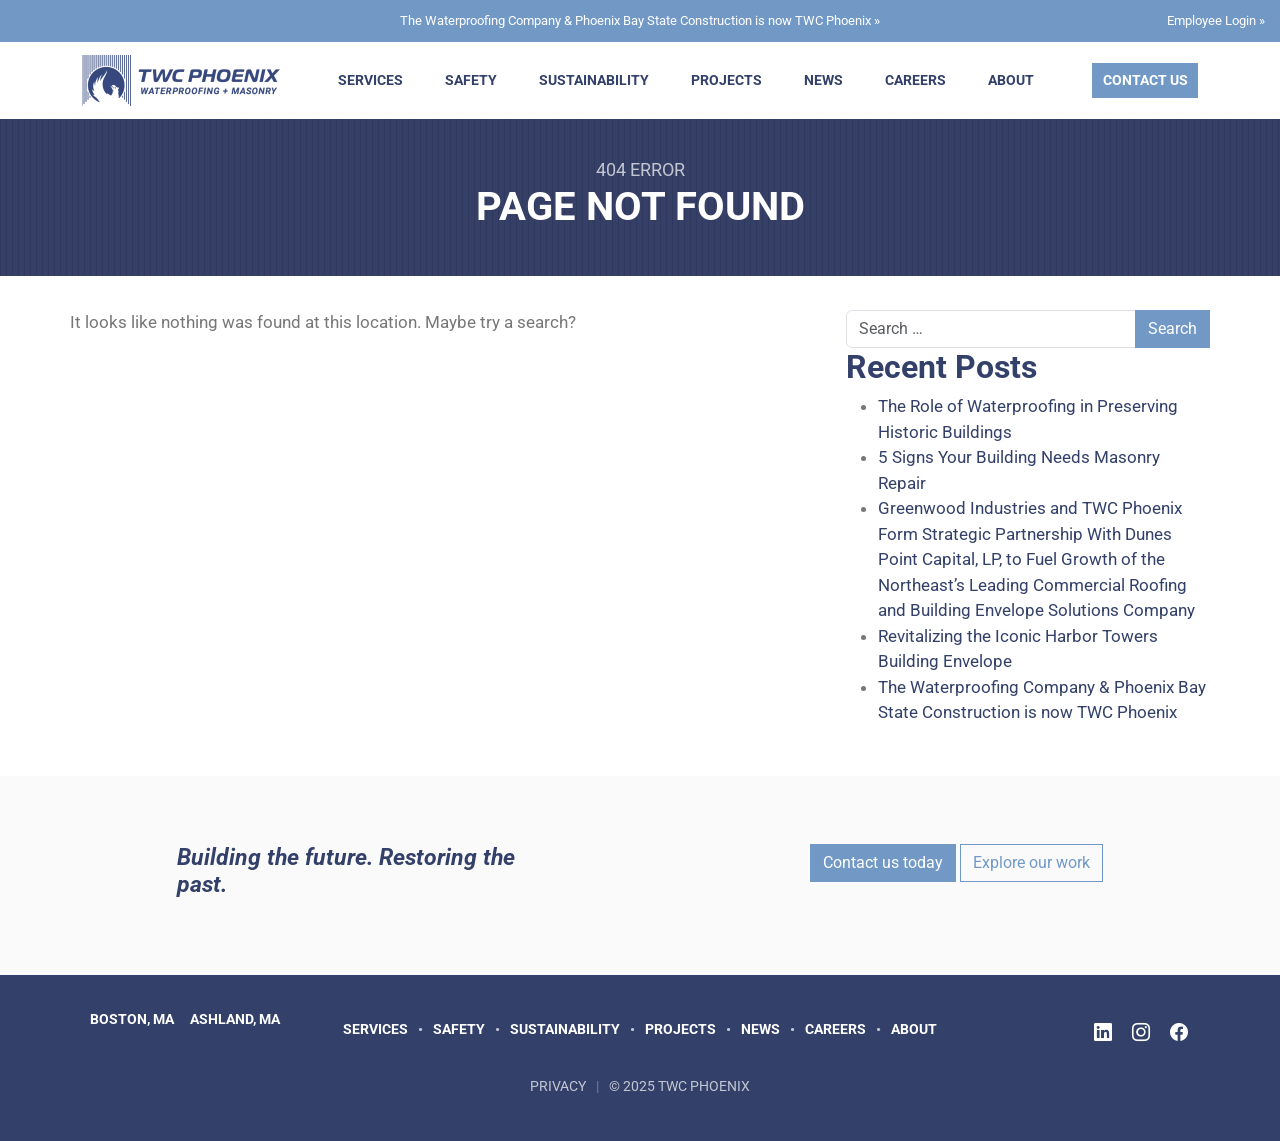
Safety (471, 80)
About (1011, 80)
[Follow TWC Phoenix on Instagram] (1141, 1032)
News (823, 80)
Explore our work (1031, 862)
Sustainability (594, 80)
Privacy (558, 1086)
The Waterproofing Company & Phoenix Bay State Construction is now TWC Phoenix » (640, 20)
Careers (915, 80)
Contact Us (1145, 80)
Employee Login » (1216, 20)
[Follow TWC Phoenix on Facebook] (1179, 1032)
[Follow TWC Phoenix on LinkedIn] (1103, 1032)
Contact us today (883, 862)
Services (370, 80)
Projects (726, 80)
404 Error (640, 169)
